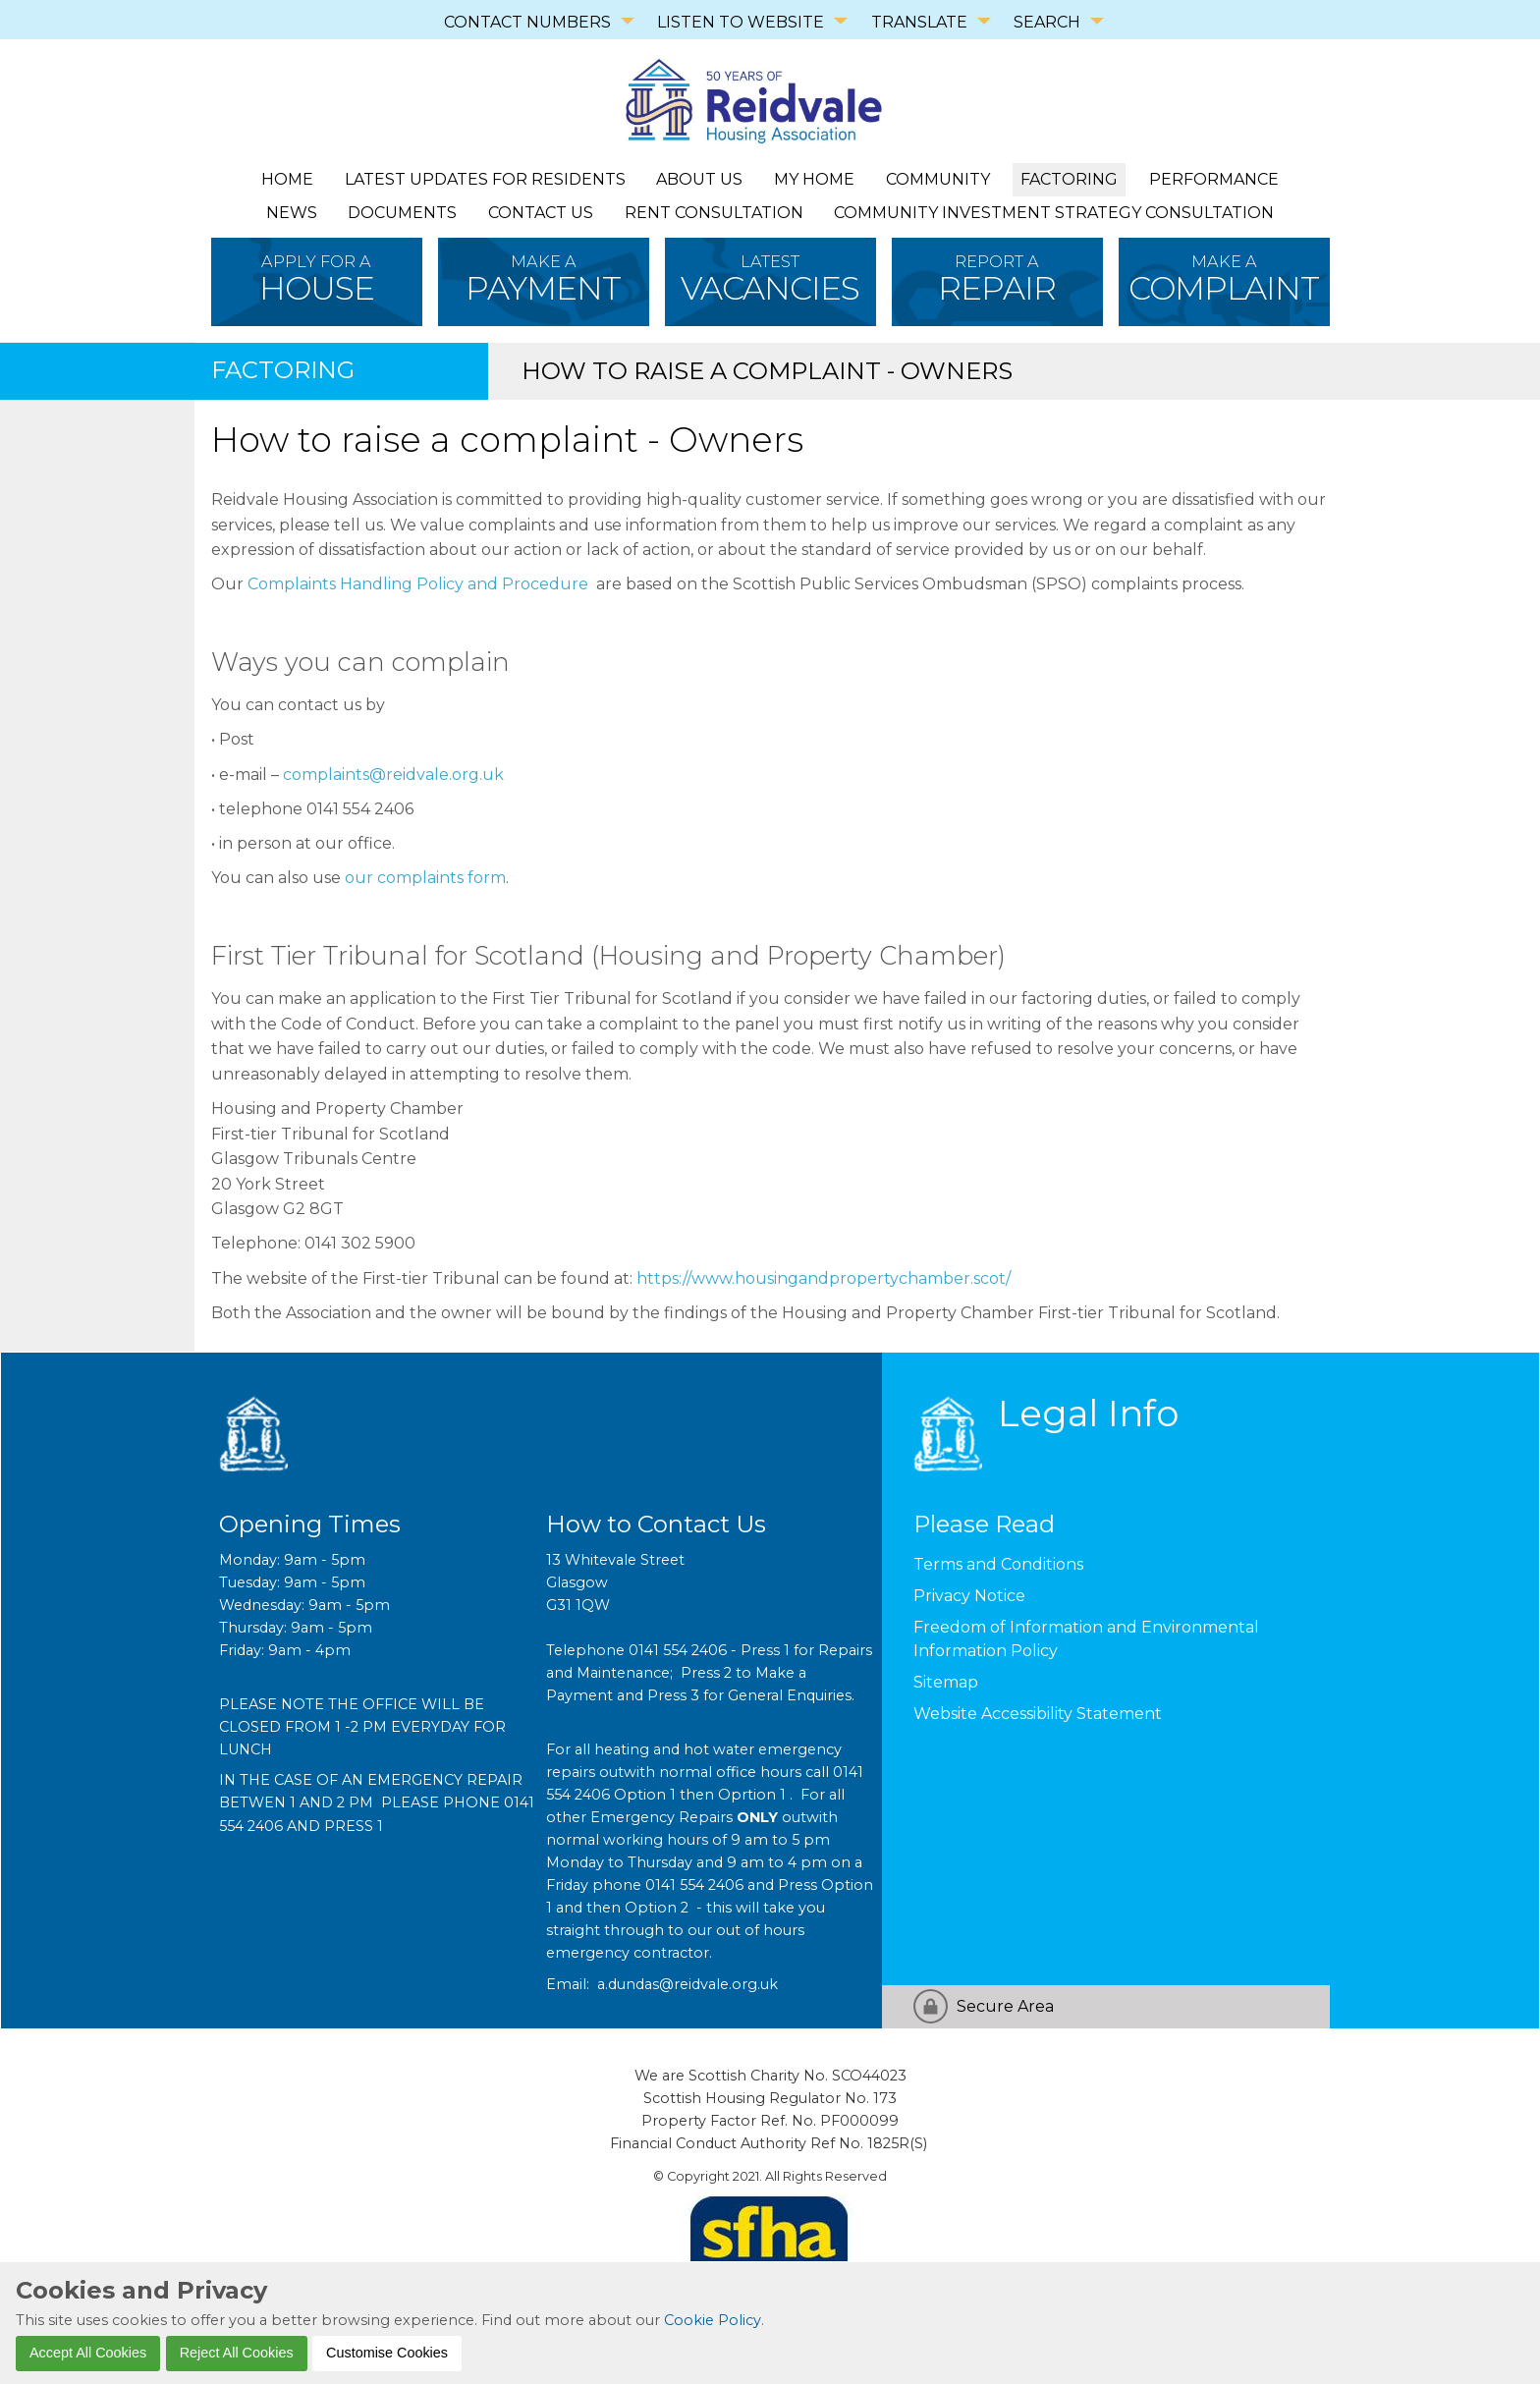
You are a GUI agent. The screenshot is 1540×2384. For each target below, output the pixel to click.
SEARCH (1047, 22)
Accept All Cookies (87, 2352)
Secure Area (1005, 2006)
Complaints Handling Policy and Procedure (418, 584)
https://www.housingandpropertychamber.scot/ (823, 1278)
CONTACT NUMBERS (527, 22)
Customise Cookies (387, 2352)
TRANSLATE (919, 22)
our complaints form (425, 877)
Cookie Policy (712, 2320)
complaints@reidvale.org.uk (393, 774)
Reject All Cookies (237, 2352)
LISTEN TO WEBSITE (740, 22)
